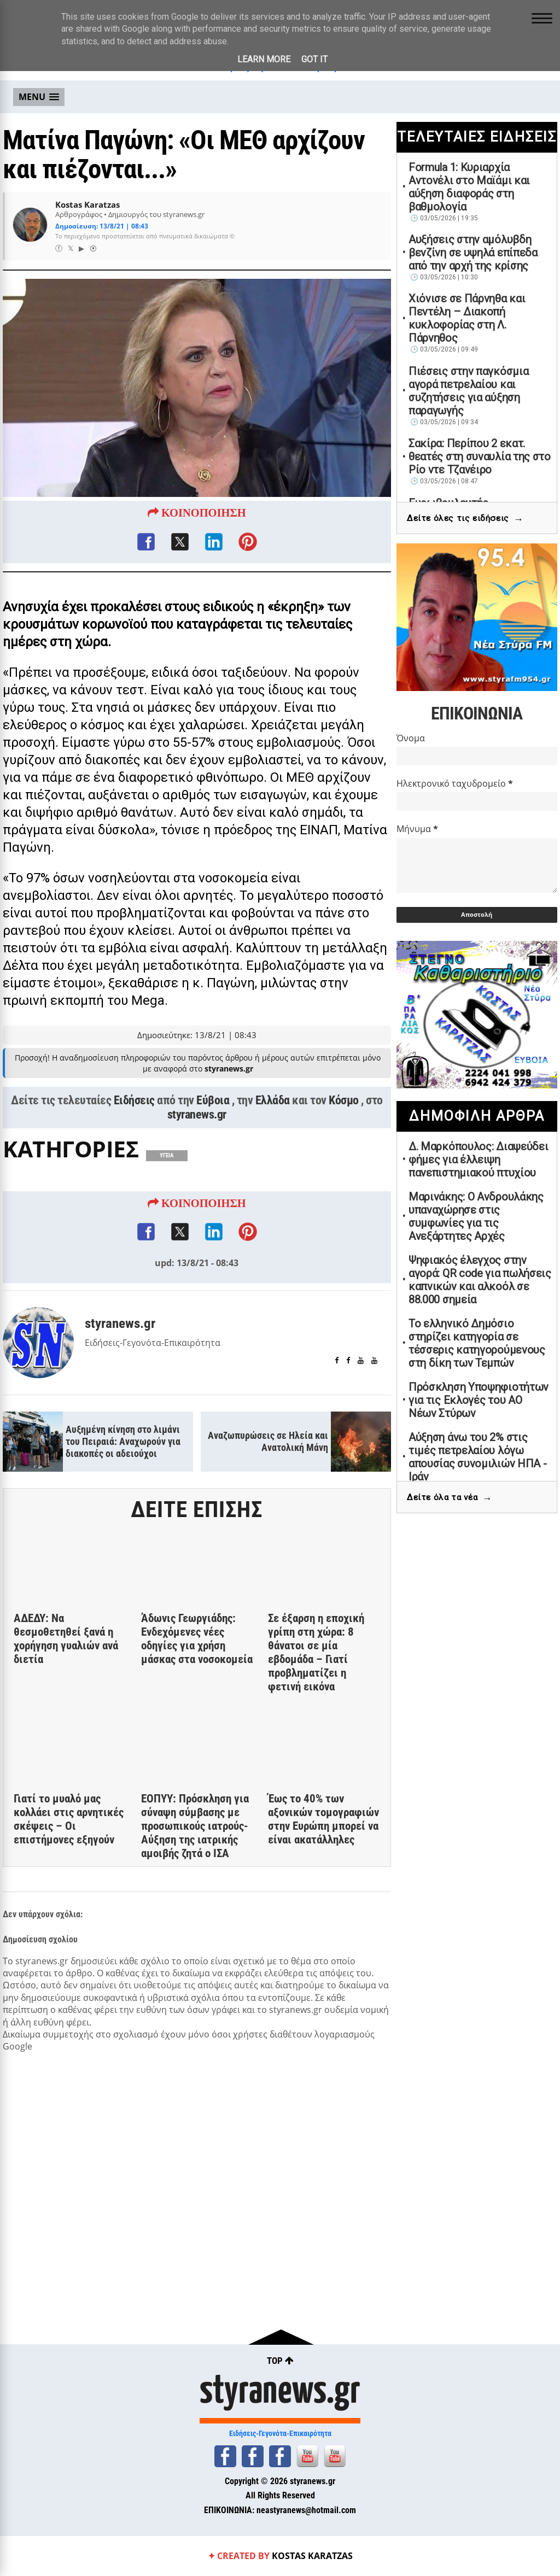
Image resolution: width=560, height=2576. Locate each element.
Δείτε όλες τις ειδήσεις (465, 519)
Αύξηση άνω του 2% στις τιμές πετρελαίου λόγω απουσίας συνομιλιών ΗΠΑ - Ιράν (478, 1457)
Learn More (263, 59)
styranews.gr (196, 1114)
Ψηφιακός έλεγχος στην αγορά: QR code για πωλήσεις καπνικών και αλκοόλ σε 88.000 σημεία (480, 1280)
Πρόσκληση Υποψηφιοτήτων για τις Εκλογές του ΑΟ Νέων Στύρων (479, 1400)
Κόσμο (344, 1100)
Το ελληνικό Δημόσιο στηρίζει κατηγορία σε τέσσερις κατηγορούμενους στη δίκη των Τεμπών (477, 1343)
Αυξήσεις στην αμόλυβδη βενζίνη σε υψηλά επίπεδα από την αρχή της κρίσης (473, 252)
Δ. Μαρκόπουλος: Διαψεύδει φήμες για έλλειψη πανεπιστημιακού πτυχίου (479, 1159)
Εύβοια (212, 1100)
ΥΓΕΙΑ (167, 1155)
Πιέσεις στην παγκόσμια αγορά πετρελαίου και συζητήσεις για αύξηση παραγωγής (468, 391)
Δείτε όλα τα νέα (449, 1498)
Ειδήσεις (134, 1100)
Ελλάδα (272, 1100)
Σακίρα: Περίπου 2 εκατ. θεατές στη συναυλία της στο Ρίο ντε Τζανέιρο (480, 456)
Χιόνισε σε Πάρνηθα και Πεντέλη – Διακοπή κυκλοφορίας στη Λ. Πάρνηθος (467, 318)
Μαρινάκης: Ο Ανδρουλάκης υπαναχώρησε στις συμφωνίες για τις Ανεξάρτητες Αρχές (476, 1216)
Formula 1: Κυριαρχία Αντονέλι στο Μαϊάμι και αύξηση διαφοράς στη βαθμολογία (469, 187)
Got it (314, 59)
